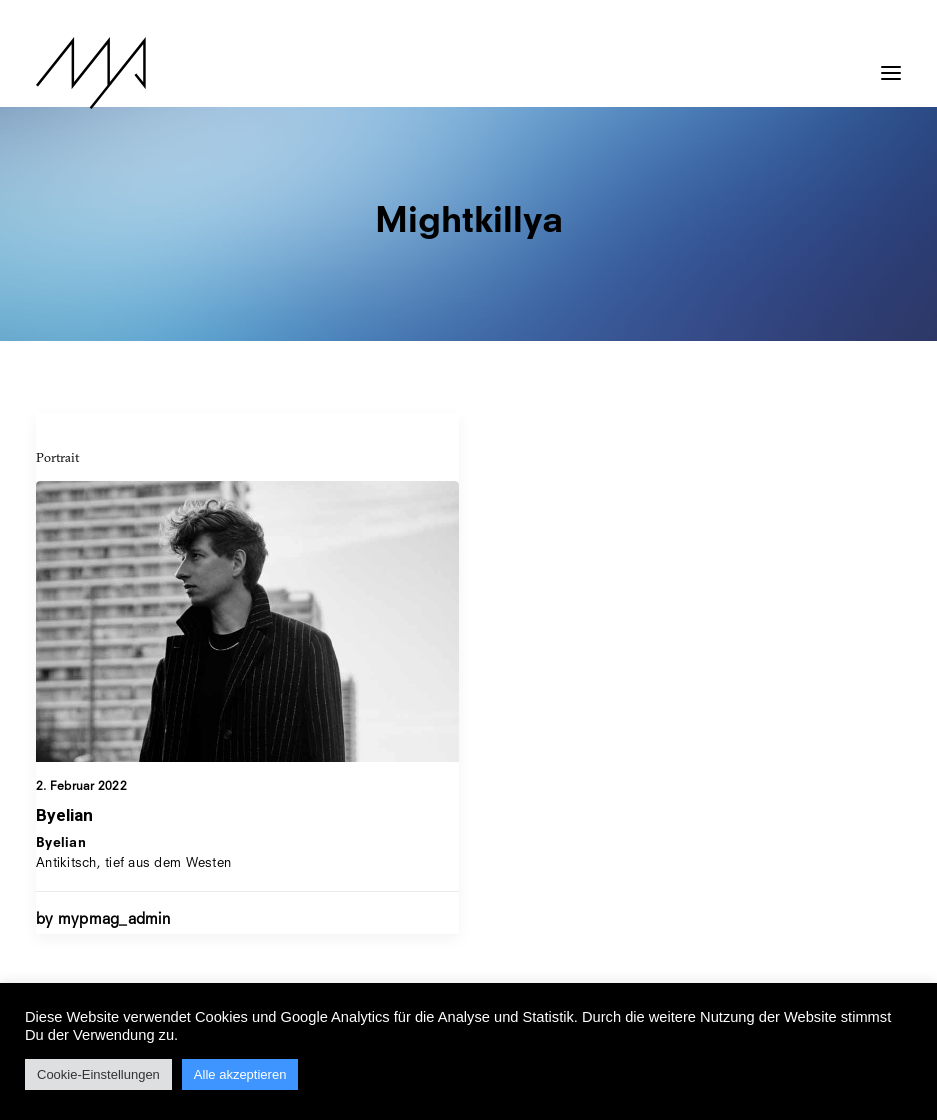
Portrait (57, 457)
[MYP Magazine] (91, 73)
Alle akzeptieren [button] (240, 1074)
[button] (891, 63)
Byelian (64, 815)
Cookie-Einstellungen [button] (98, 1074)
